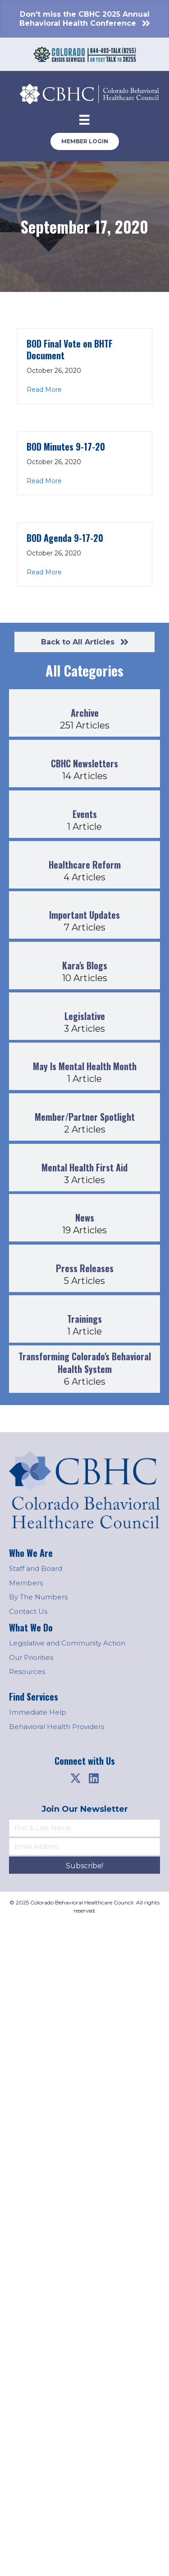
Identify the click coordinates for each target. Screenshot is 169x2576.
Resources (27, 1671)
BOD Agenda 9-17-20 (65, 538)
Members (26, 1583)
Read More (44, 389)
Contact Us (28, 1611)
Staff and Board (35, 1568)
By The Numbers (38, 1597)
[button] (75, 1778)
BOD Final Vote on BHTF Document (70, 349)
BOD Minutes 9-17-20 (66, 446)
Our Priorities (31, 1657)
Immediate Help (37, 1712)
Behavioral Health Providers (56, 1726)
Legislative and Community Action (67, 1643)
